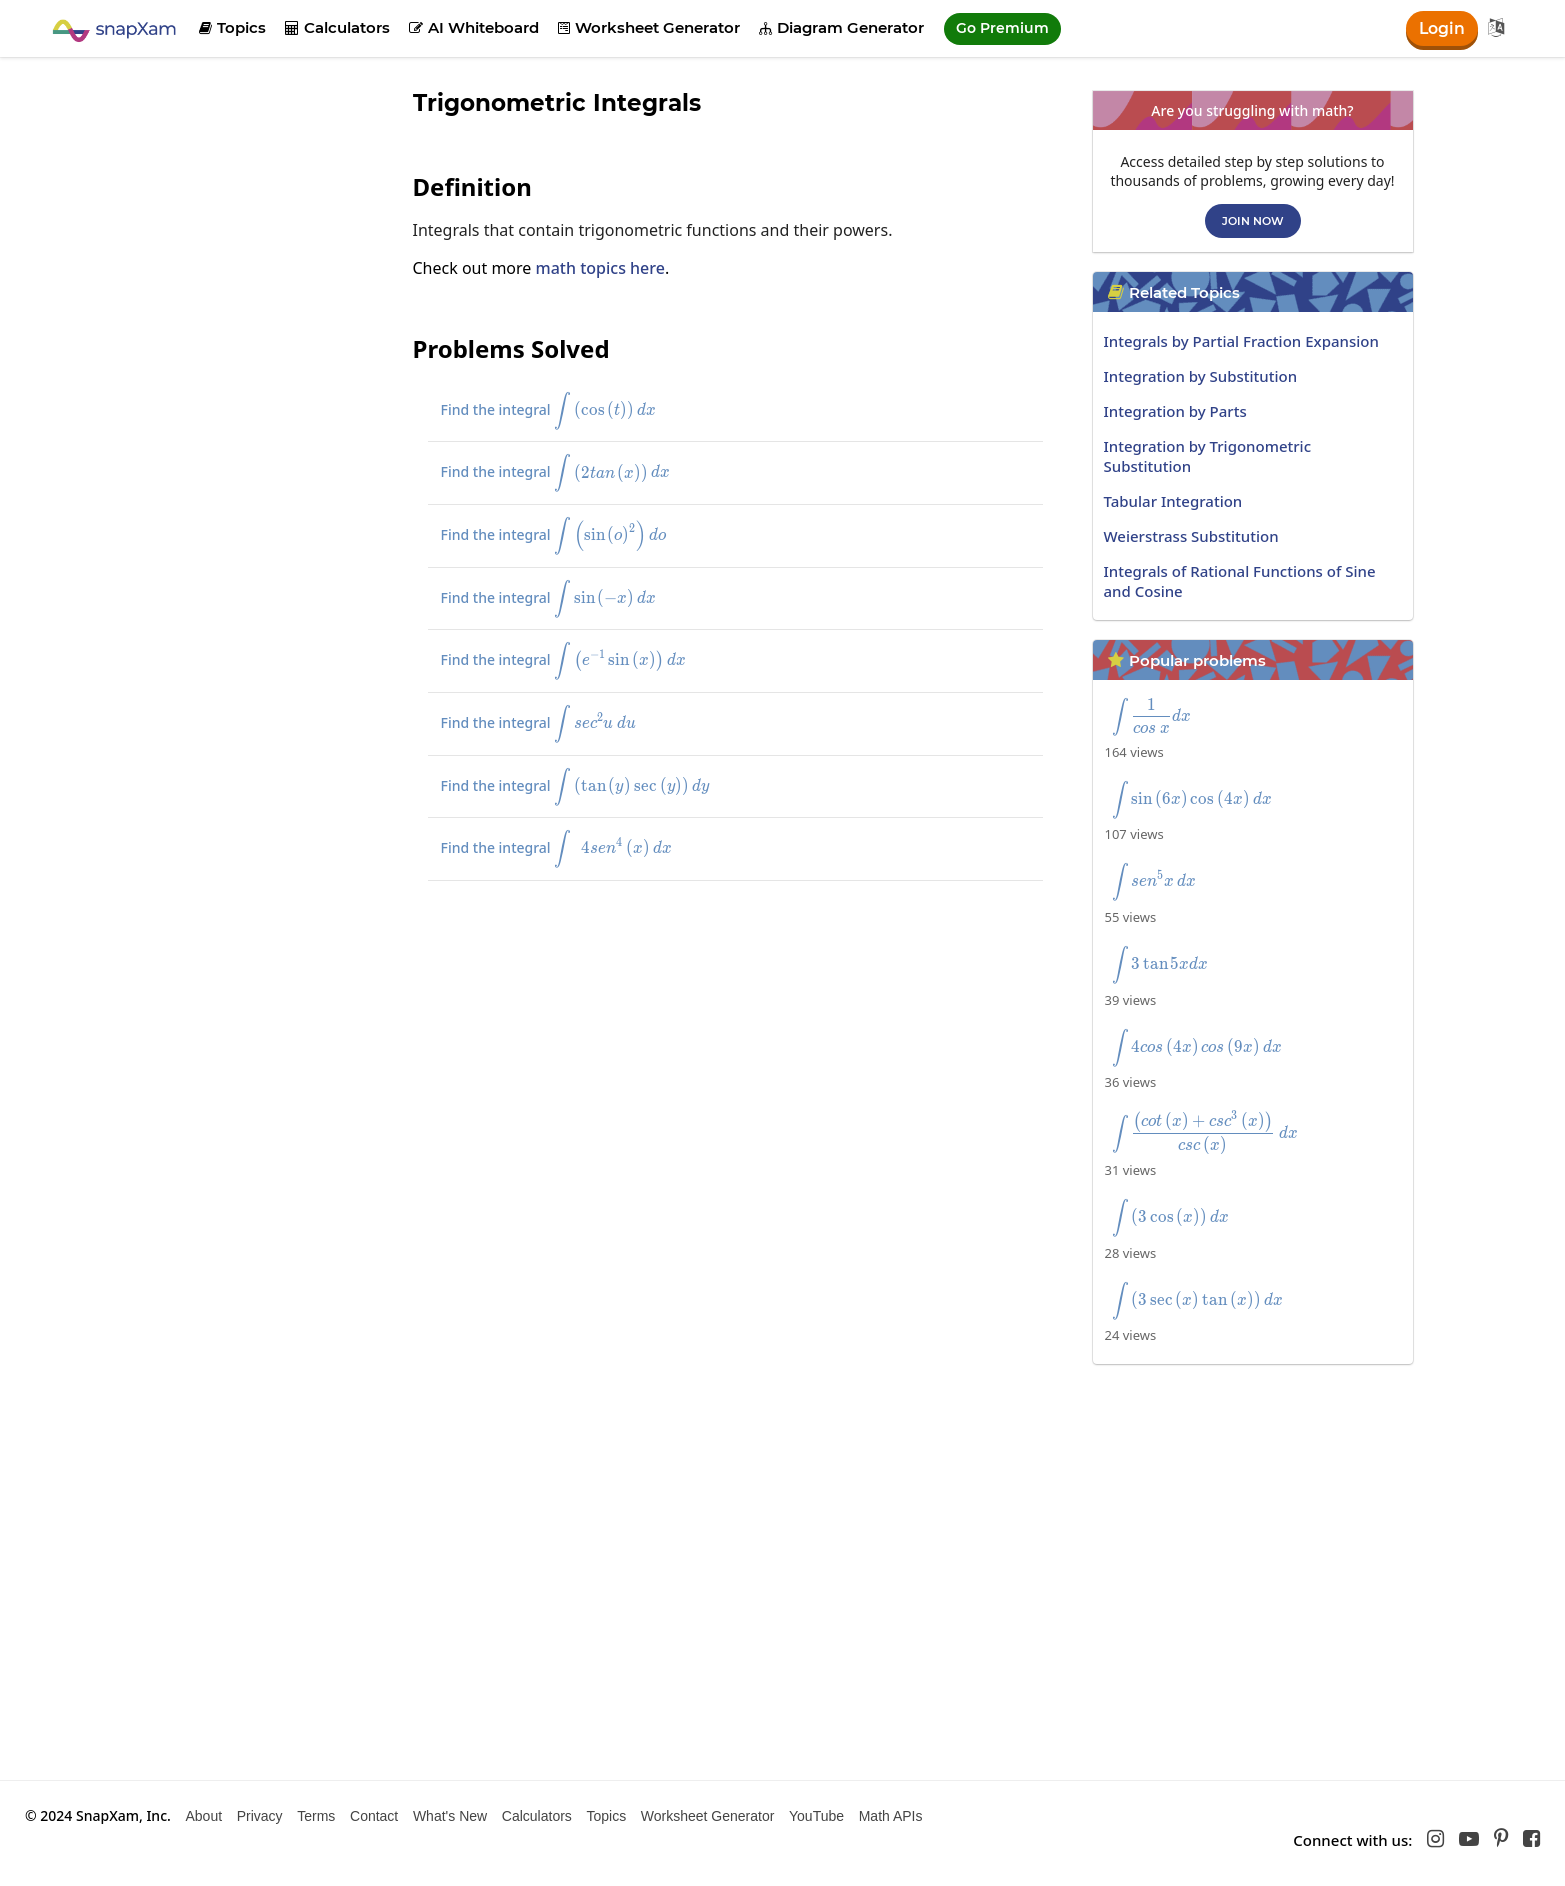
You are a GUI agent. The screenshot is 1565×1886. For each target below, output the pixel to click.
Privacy (260, 1816)
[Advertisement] (258, 391)
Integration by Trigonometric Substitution (1208, 456)
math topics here (600, 268)
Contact (374, 1816)
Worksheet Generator (649, 27)
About (203, 1816)
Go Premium (1002, 28)
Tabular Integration (1173, 501)
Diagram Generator (841, 27)
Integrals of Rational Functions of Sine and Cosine (1240, 581)
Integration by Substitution (1201, 376)
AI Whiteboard (474, 27)
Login (1441, 28)
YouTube (816, 1816)
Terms (316, 1816)
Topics (232, 27)
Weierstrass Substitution (1191, 536)
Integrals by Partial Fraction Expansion (1241, 341)
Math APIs (891, 1816)
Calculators (337, 27)
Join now (1253, 221)
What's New (450, 1816)
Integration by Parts (1175, 411)
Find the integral (566, 411)
